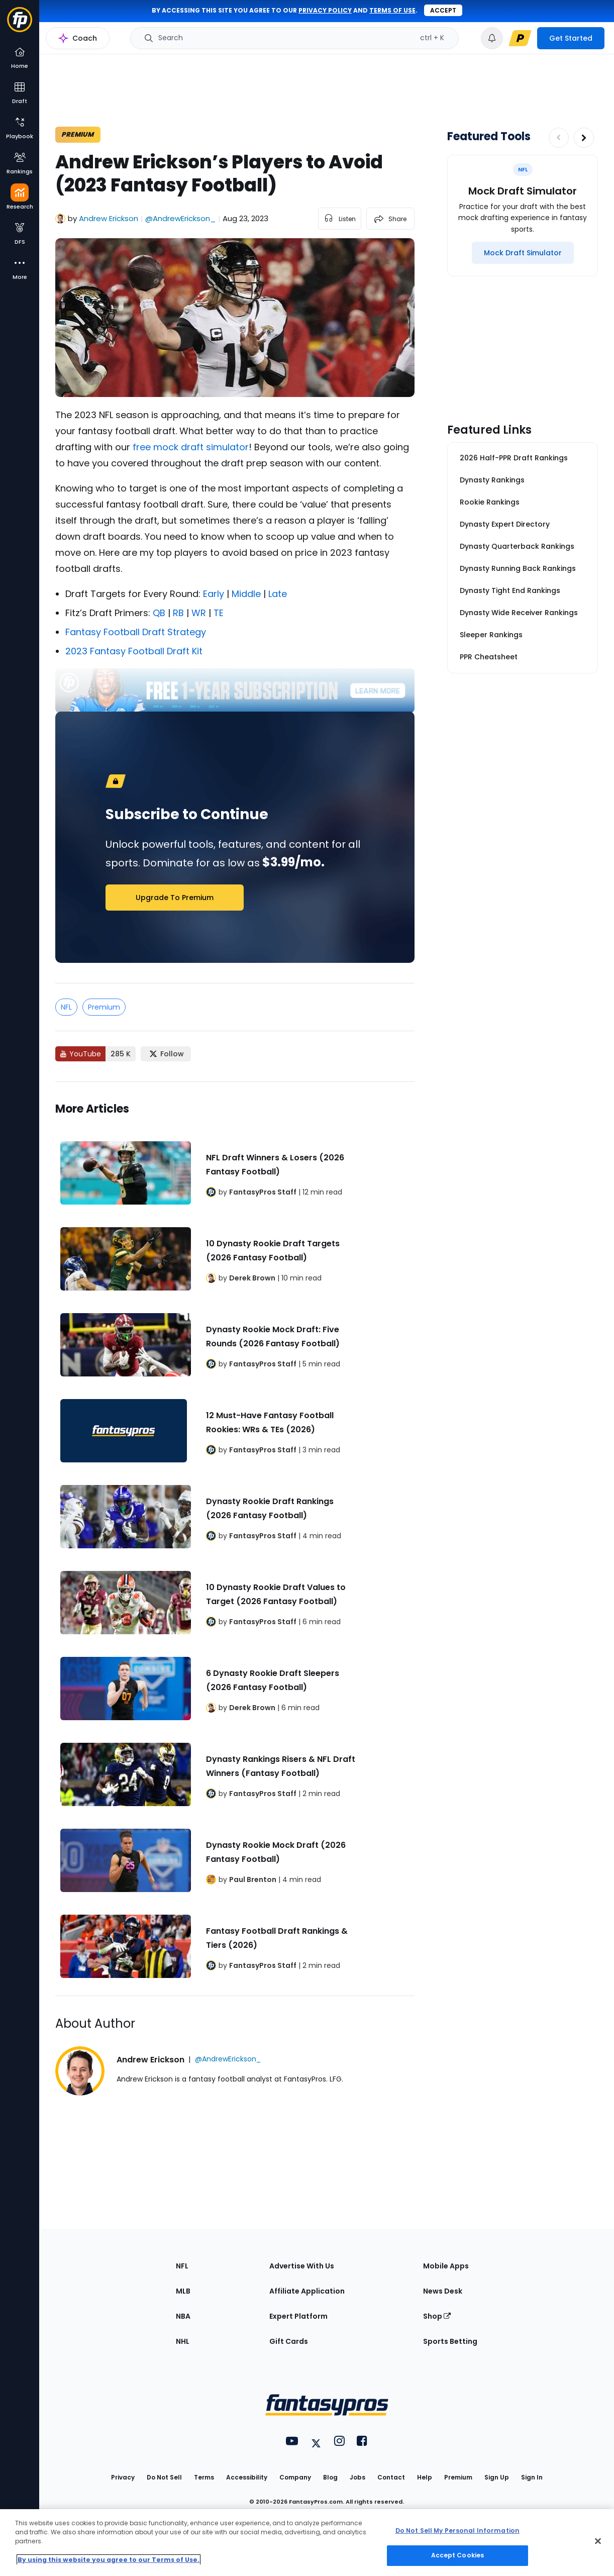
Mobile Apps (446, 2266)
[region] (307, 2542)
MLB (183, 2291)
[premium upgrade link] (520, 38)
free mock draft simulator (191, 447)
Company (295, 2477)
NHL (182, 2341)
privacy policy (325, 10)
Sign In (532, 2477)
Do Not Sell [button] (164, 2477)
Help (424, 2477)
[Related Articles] (235, 1538)
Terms (204, 2477)
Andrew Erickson (108, 218)
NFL (66, 1007)
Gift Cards (288, 2341)
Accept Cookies (457, 2555)
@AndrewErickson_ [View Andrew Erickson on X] (180, 218)
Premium (104, 1007)
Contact (391, 2477)
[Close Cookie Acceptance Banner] (598, 2541)
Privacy (123, 2477)
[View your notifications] (492, 38)
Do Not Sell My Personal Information (457, 2530)
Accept (443, 10)
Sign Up (496, 2477)
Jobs (357, 2477)
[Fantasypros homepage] (19, 24)
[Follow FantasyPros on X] (166, 1053)
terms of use (392, 10)
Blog (330, 2477)
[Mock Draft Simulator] (523, 253)
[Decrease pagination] (559, 138)
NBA (183, 2316)
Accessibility (246, 2477)
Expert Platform (298, 2316)
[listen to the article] (339, 219)
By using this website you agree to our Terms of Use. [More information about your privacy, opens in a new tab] (108, 2559)
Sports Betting (450, 2341)
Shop (437, 2316)
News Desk (442, 2291)
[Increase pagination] (584, 138)
